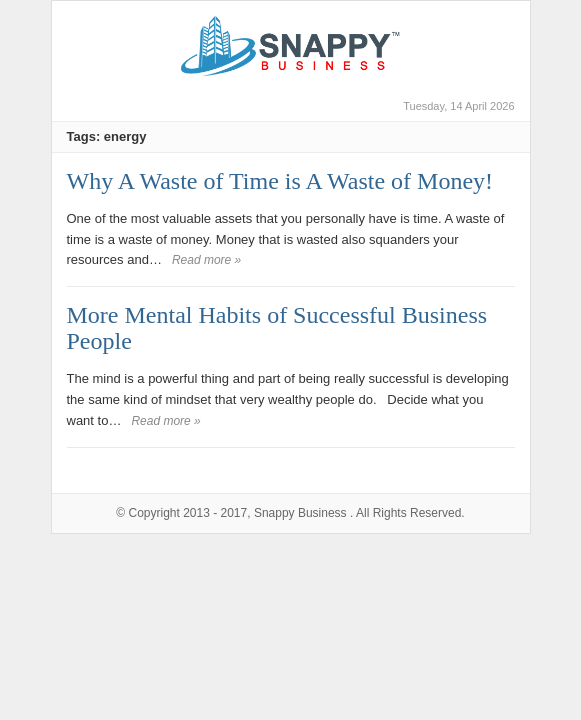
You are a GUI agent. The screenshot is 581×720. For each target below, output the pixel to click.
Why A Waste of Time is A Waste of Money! (280, 181)
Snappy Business (300, 513)
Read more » (206, 260)
